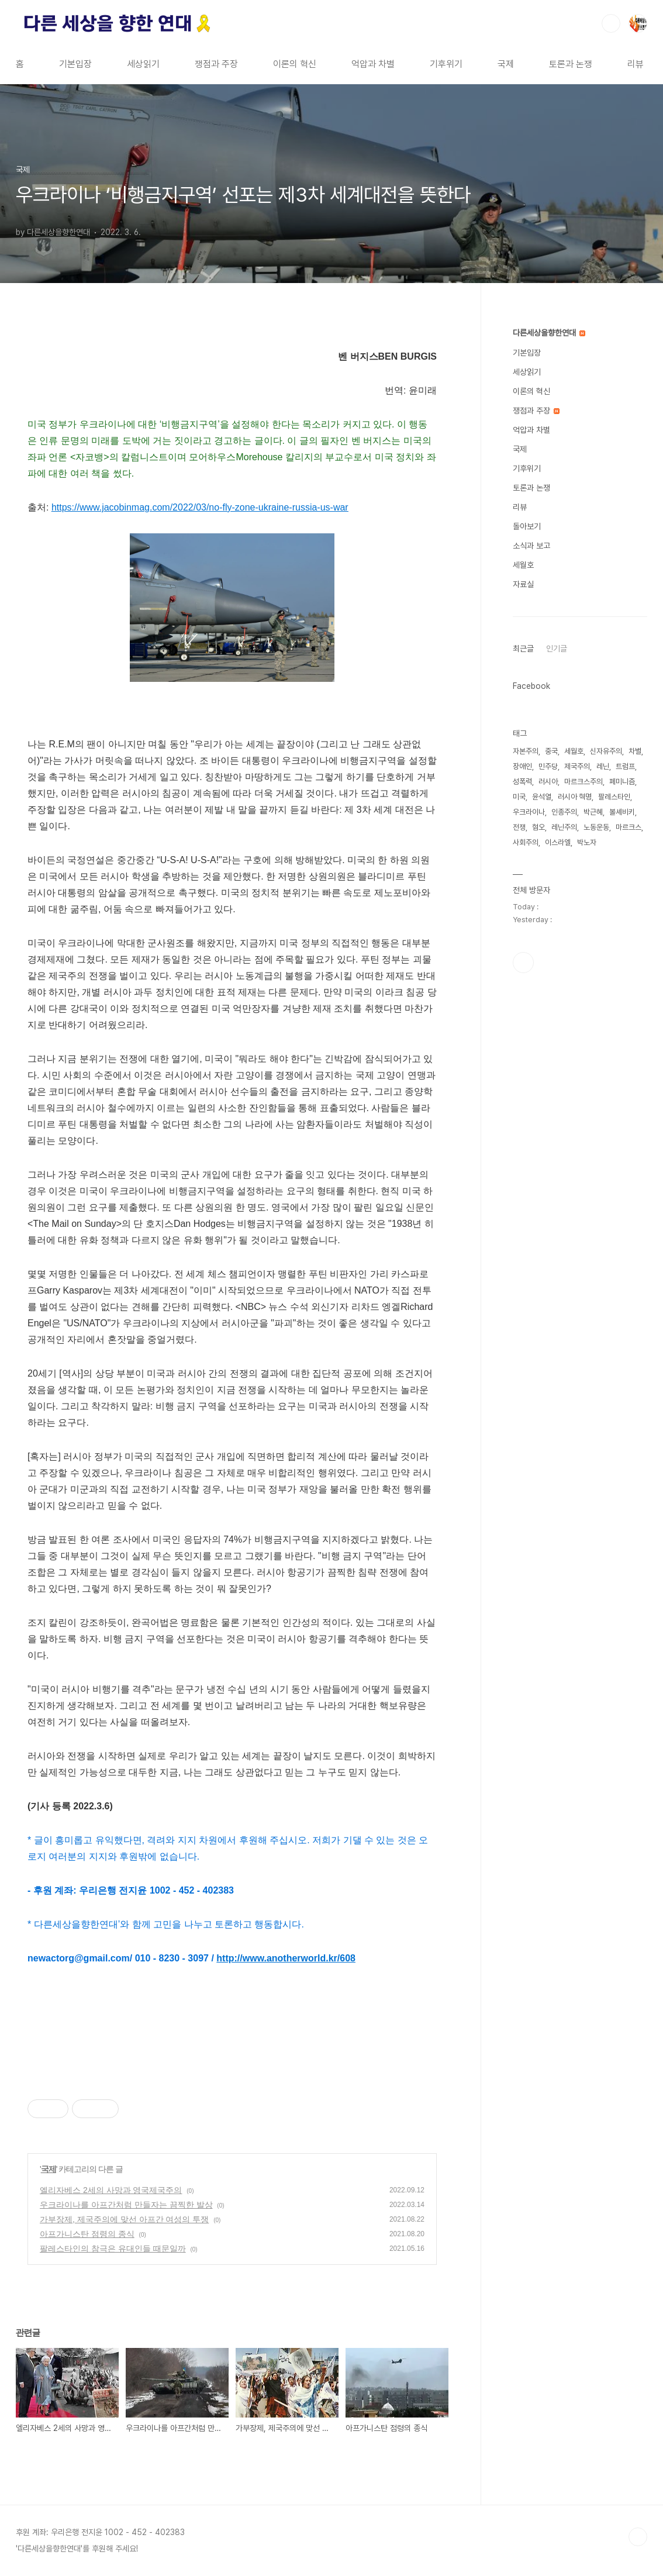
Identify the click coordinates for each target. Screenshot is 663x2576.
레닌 (602, 766)
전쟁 (519, 827)
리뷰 (635, 64)
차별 (635, 751)
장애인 (522, 766)
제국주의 (577, 766)
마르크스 (628, 827)
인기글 (556, 648)
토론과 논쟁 (570, 64)
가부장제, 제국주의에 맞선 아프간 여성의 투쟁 (124, 2219)
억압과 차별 (373, 64)
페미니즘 (622, 781)
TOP (638, 2536)
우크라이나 (529, 812)
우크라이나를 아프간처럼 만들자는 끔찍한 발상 (126, 2204)
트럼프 (625, 766)
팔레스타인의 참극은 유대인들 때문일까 (113, 2248)
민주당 (548, 766)
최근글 (523, 648)
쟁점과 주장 (216, 64)
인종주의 (564, 812)
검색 (611, 23)
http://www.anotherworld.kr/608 (285, 1958)
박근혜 (593, 812)
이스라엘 (558, 842)
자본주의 (525, 751)
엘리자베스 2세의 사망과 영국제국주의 (111, 2190)
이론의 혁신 (294, 64)
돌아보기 (527, 526)
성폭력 (522, 781)
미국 (519, 796)
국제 (506, 64)
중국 (551, 751)
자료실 (523, 584)
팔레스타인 (614, 796)
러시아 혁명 (575, 796)
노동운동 (596, 827)
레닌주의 (564, 827)
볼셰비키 (622, 812)
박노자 (586, 842)
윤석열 (541, 796)
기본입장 (75, 64)
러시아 (548, 781)
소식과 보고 (531, 545)
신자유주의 (606, 751)
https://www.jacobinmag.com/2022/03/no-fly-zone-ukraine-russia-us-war (199, 507)
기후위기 (446, 64)
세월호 (523, 565)
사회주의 (525, 842)
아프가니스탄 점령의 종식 (87, 2234)
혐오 (538, 827)
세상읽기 (143, 64)
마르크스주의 (583, 781)
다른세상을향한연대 (549, 332)
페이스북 (523, 962)
